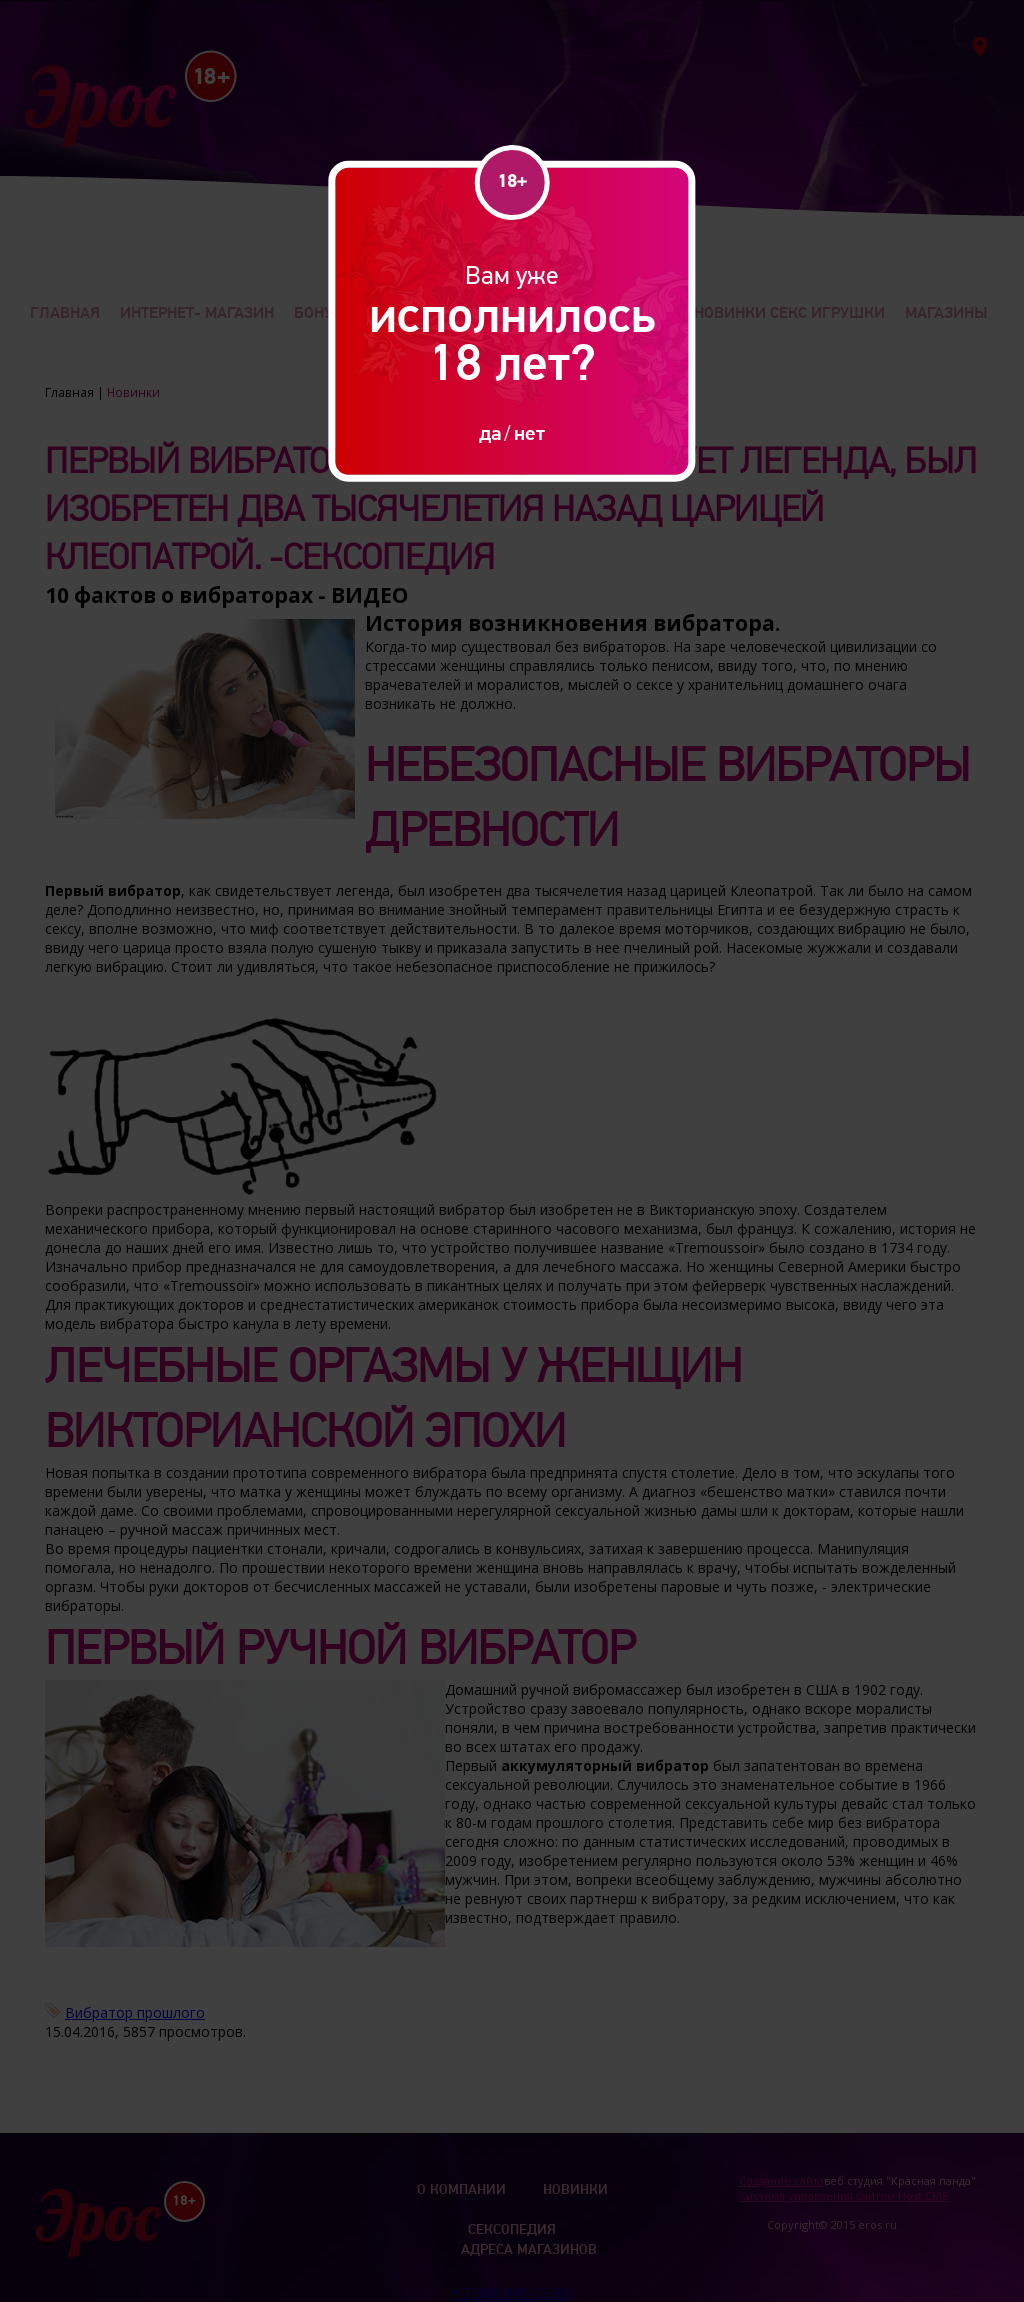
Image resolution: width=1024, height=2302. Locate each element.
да (490, 432)
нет (529, 432)
